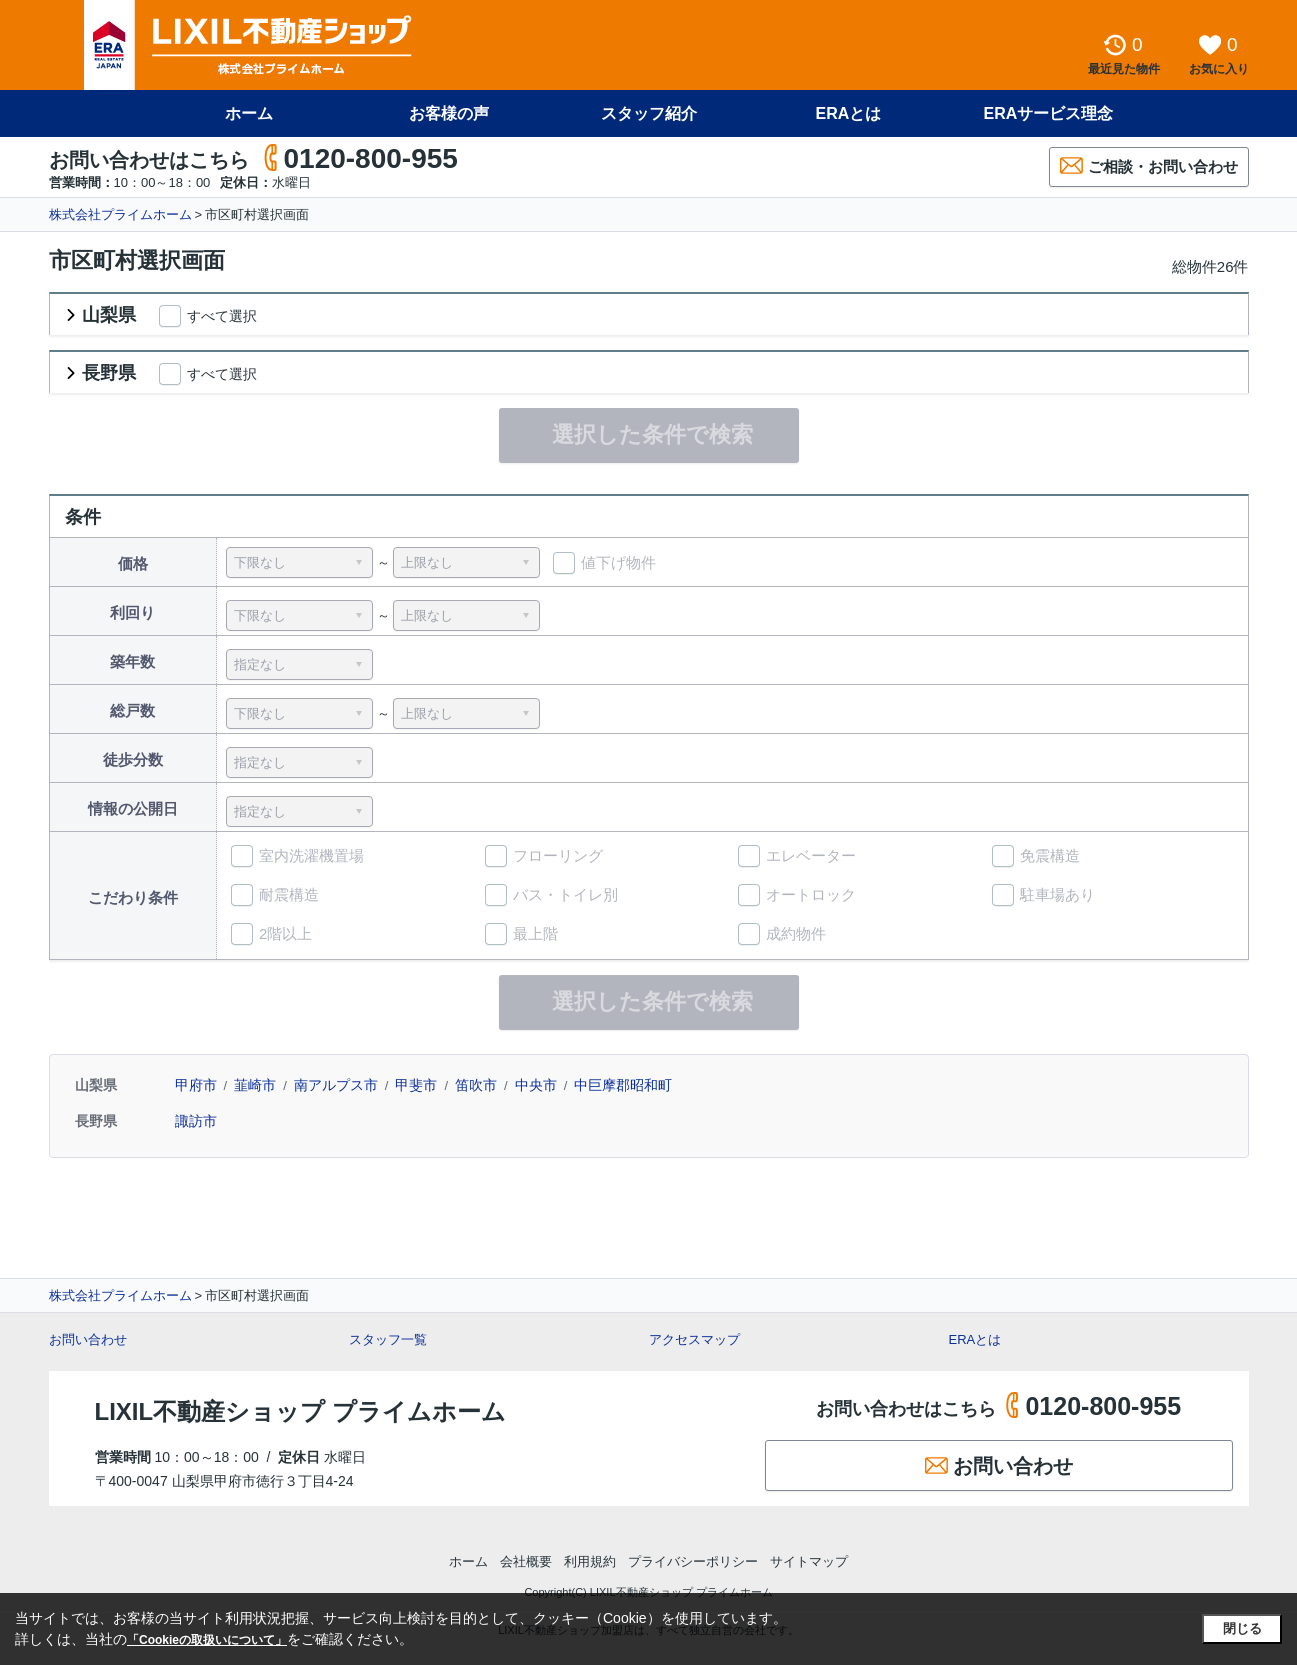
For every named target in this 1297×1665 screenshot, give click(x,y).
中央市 (536, 1085)
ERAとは (849, 113)
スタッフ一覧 (388, 1339)
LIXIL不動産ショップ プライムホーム (300, 1411)
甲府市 (196, 1085)
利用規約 (590, 1561)
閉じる (1242, 1628)
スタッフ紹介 (649, 113)
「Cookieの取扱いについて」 (207, 1640)
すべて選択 (222, 316)
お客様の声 (449, 113)
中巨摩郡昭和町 (623, 1085)
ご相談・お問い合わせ (1149, 165)
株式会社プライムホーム (120, 214)
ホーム (249, 113)
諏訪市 (196, 1121)
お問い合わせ (88, 1339)
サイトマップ (809, 1561)
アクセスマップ (694, 1339)
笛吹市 (476, 1085)
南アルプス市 (336, 1085)
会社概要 (526, 1561)
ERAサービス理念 (1049, 113)
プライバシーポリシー (693, 1561)
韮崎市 (255, 1085)
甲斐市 (416, 1085)
